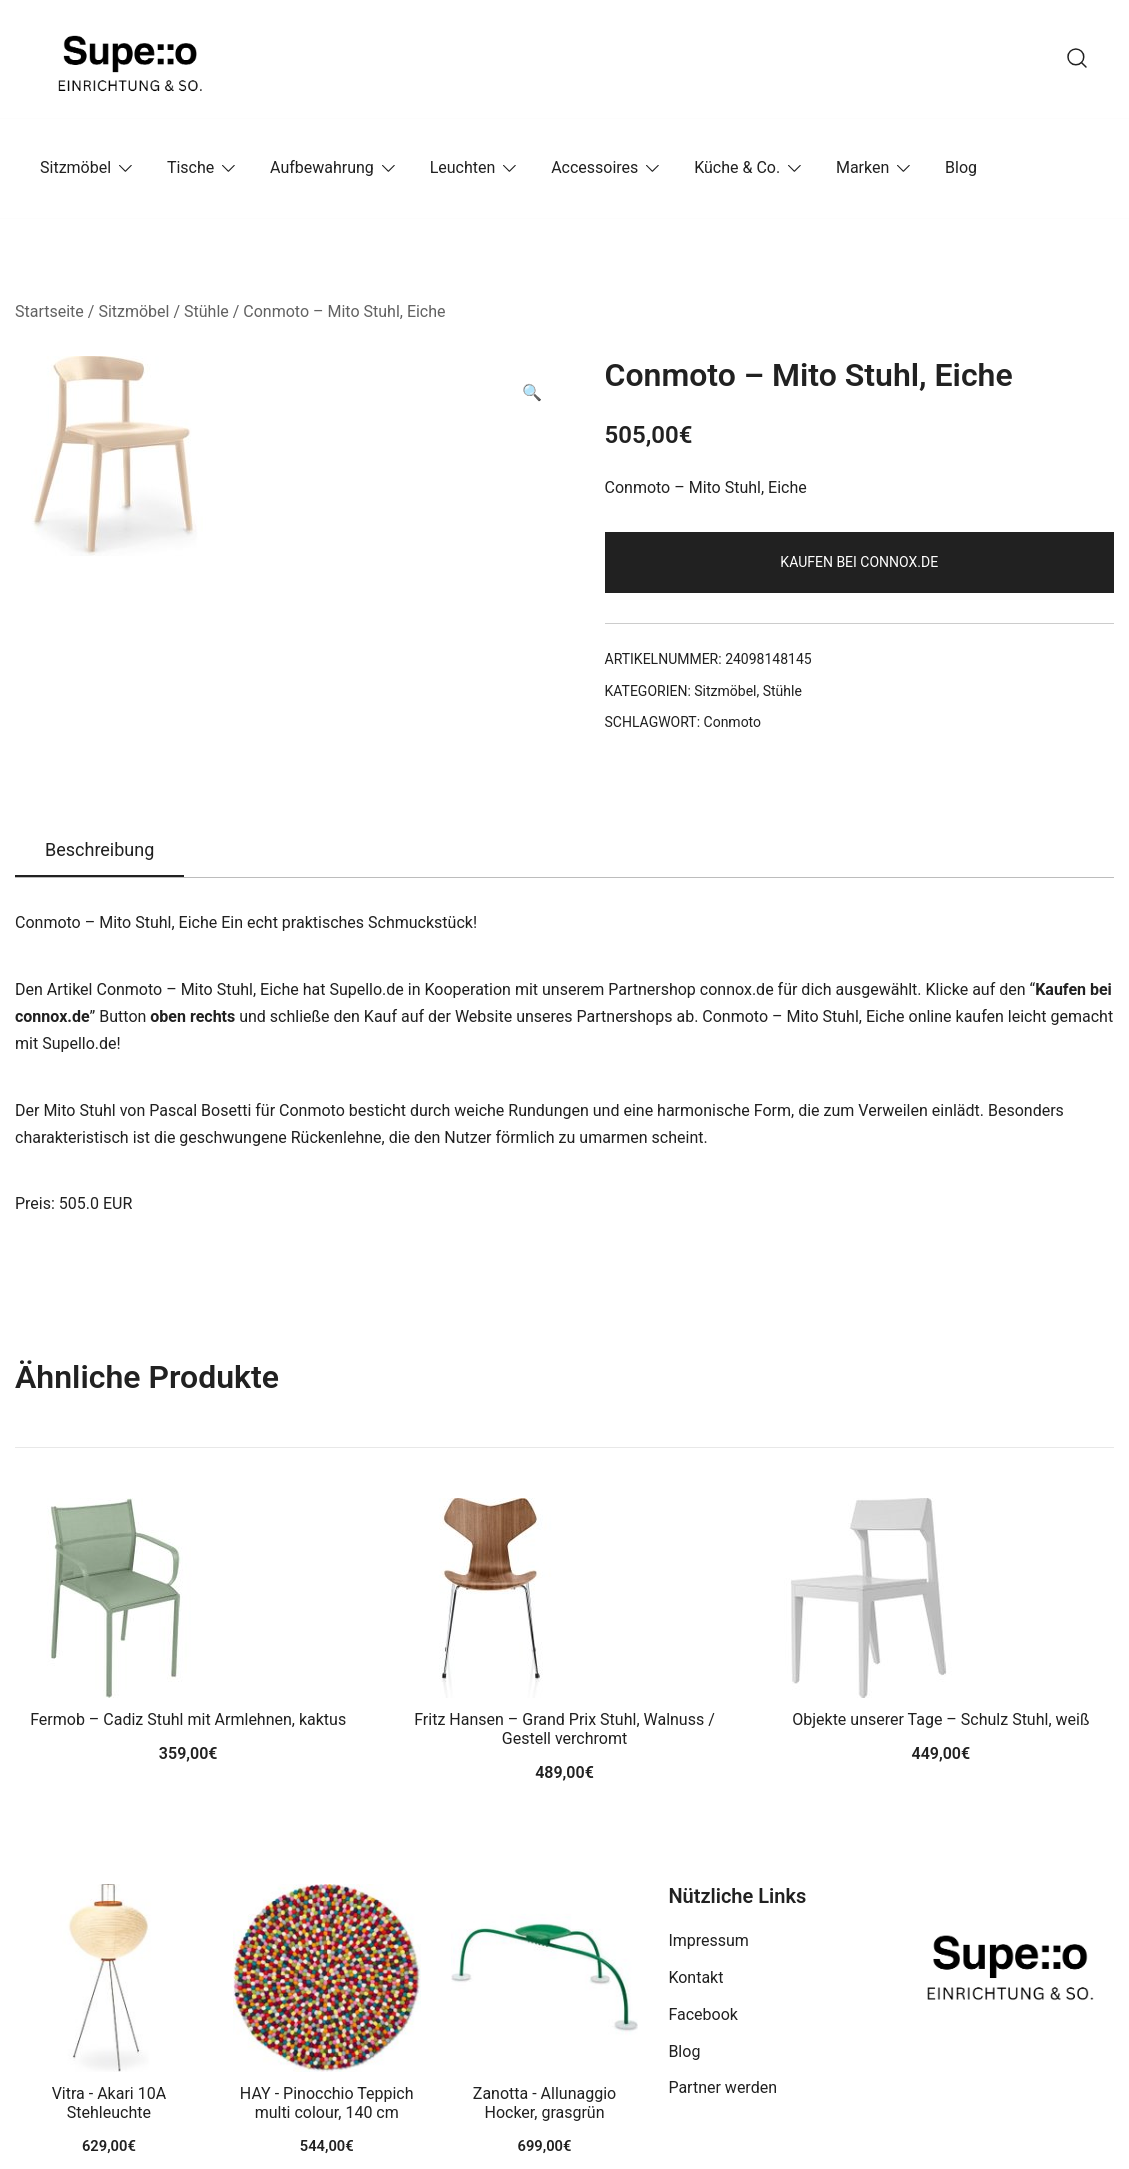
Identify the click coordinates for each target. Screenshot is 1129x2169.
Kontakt (695, 1977)
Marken (862, 167)
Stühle (206, 311)
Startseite (49, 311)
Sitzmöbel (75, 167)
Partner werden (722, 2087)
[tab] (99, 851)
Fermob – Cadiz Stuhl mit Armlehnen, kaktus (188, 1719)
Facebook (702, 2014)
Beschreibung (99, 849)
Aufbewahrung (322, 167)
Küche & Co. (737, 167)
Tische (190, 167)
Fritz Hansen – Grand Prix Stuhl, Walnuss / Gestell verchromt (564, 1729)
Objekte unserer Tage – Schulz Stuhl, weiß (940, 1719)
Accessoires (594, 167)
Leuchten (463, 167)
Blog (961, 167)
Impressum (708, 1940)
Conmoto (733, 722)
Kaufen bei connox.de (859, 562)
